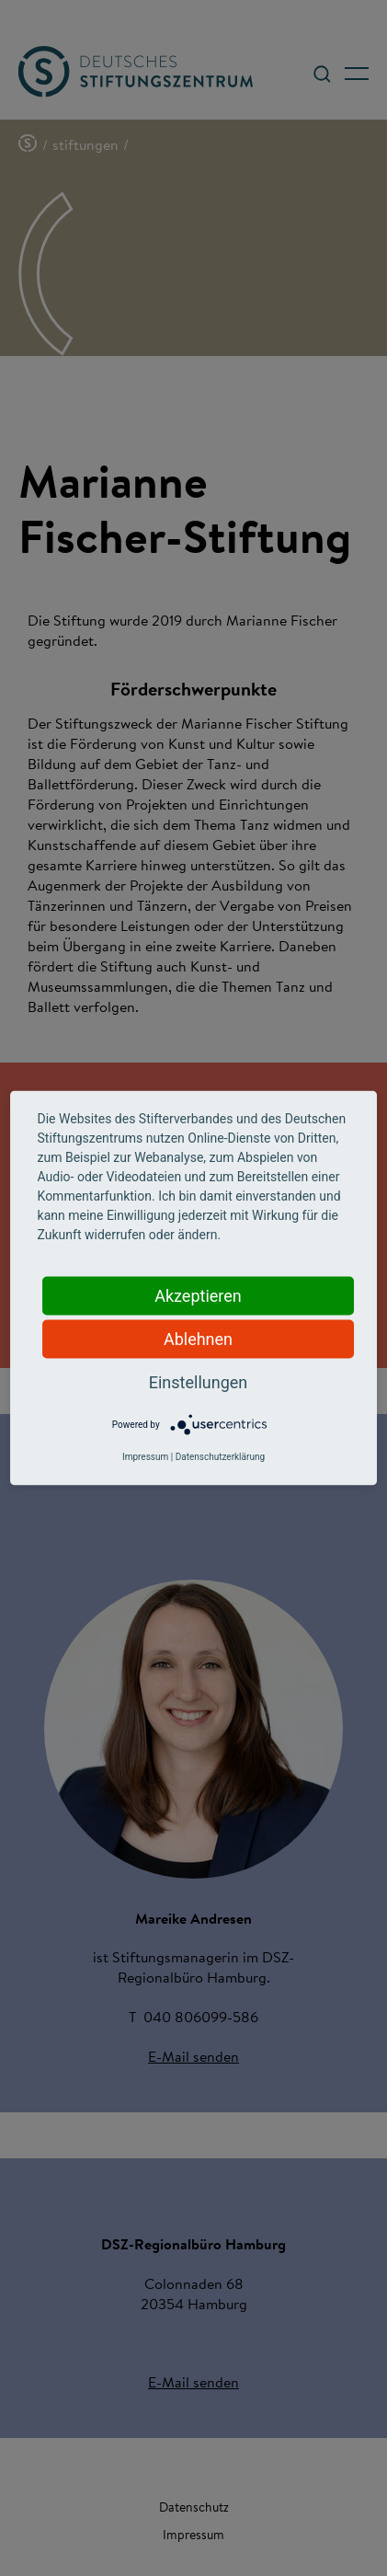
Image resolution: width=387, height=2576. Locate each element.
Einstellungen (198, 1382)
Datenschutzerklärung (220, 1457)
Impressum (145, 1457)
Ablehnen (198, 1339)
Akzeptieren (198, 1295)
